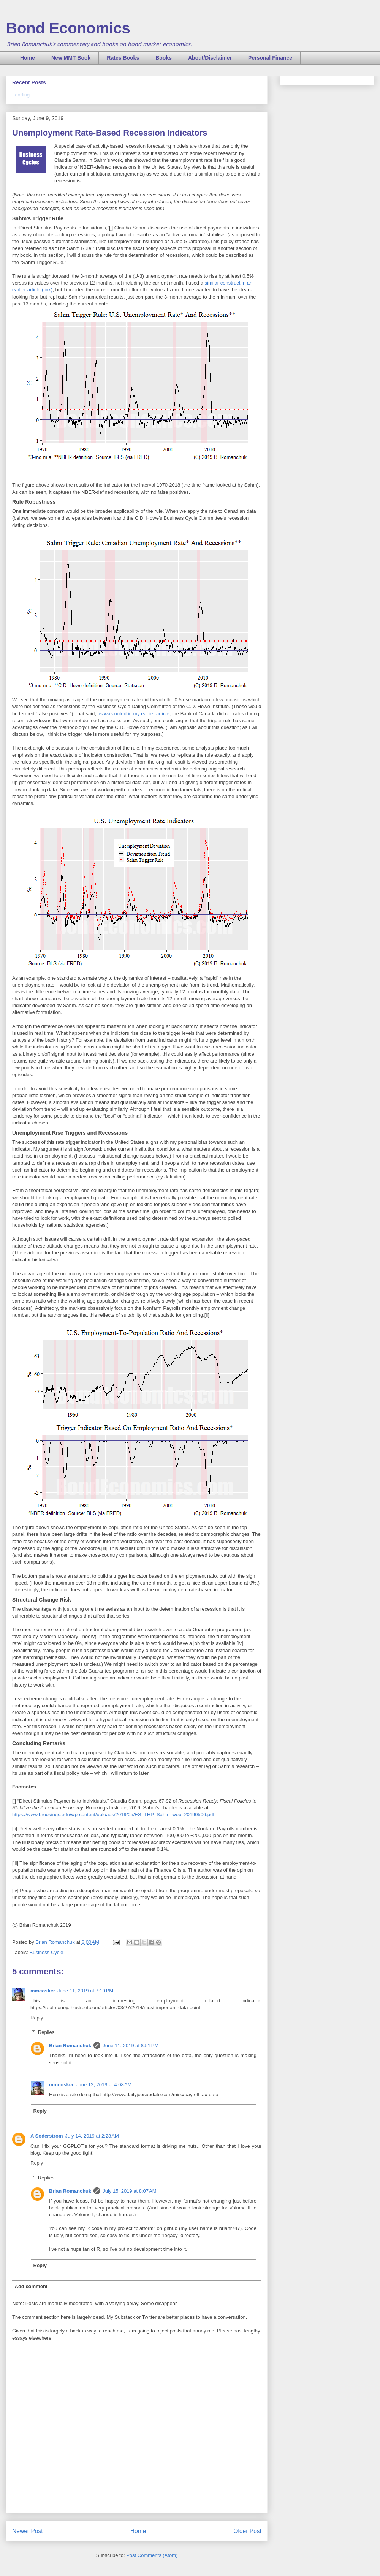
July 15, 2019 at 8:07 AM (129, 2191)
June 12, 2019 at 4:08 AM (103, 2084)
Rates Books (123, 58)
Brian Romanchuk (70, 2045)
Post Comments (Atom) (151, 2555)
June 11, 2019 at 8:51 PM (130, 2045)
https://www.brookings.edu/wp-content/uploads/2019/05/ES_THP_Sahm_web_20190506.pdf (113, 1814)
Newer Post (27, 2531)
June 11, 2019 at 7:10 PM (85, 1991)
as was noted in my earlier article (133, 713)
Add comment (31, 2286)
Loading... (23, 95)
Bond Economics (68, 28)
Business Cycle (46, 1952)
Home (27, 58)
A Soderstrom (46, 2136)
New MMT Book (70, 58)
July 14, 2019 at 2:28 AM (92, 2136)
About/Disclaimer (210, 58)
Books (163, 58)
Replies (46, 2032)
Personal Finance (270, 58)
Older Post (247, 2531)
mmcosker (42, 1991)
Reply (36, 2018)
